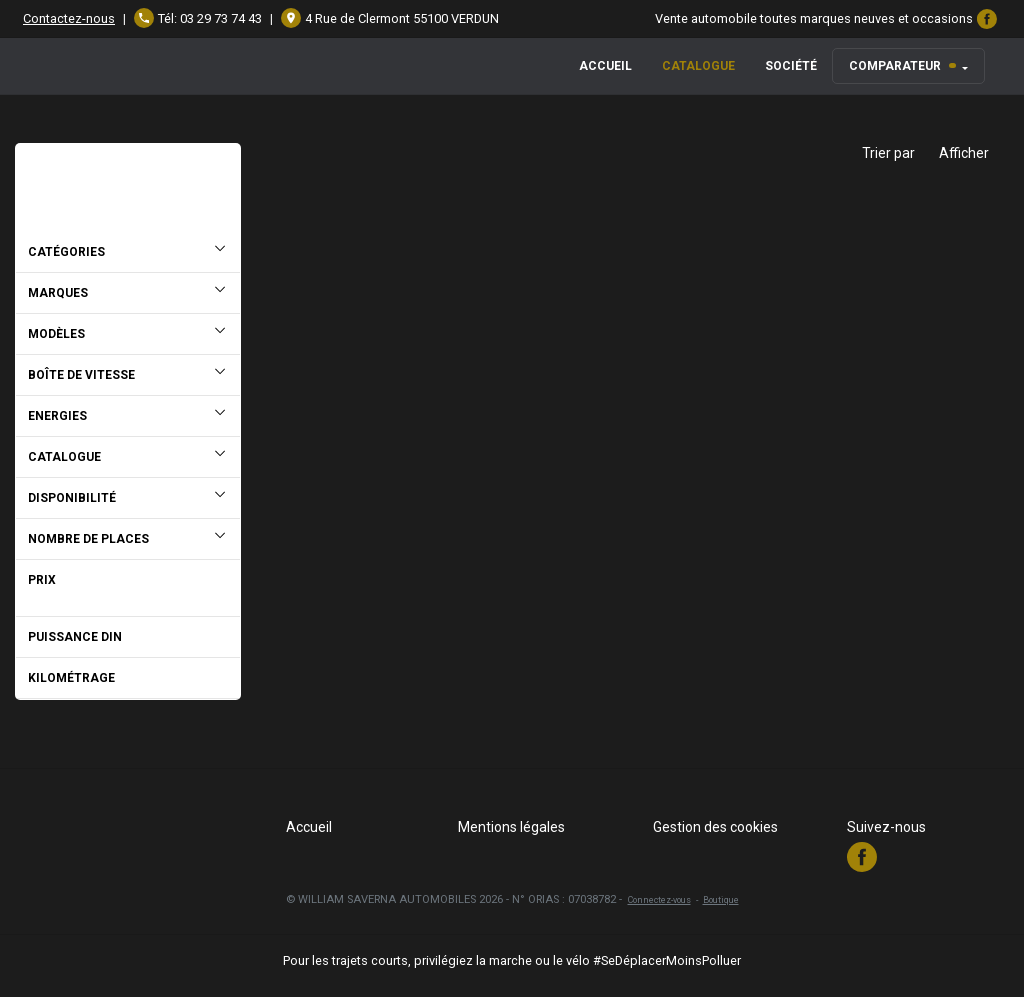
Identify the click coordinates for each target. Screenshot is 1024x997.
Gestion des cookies (715, 827)
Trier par (888, 153)
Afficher (964, 153)
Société (791, 66)
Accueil (605, 66)
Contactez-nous (69, 18)
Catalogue (698, 66)
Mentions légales (511, 827)
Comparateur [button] (902, 66)
